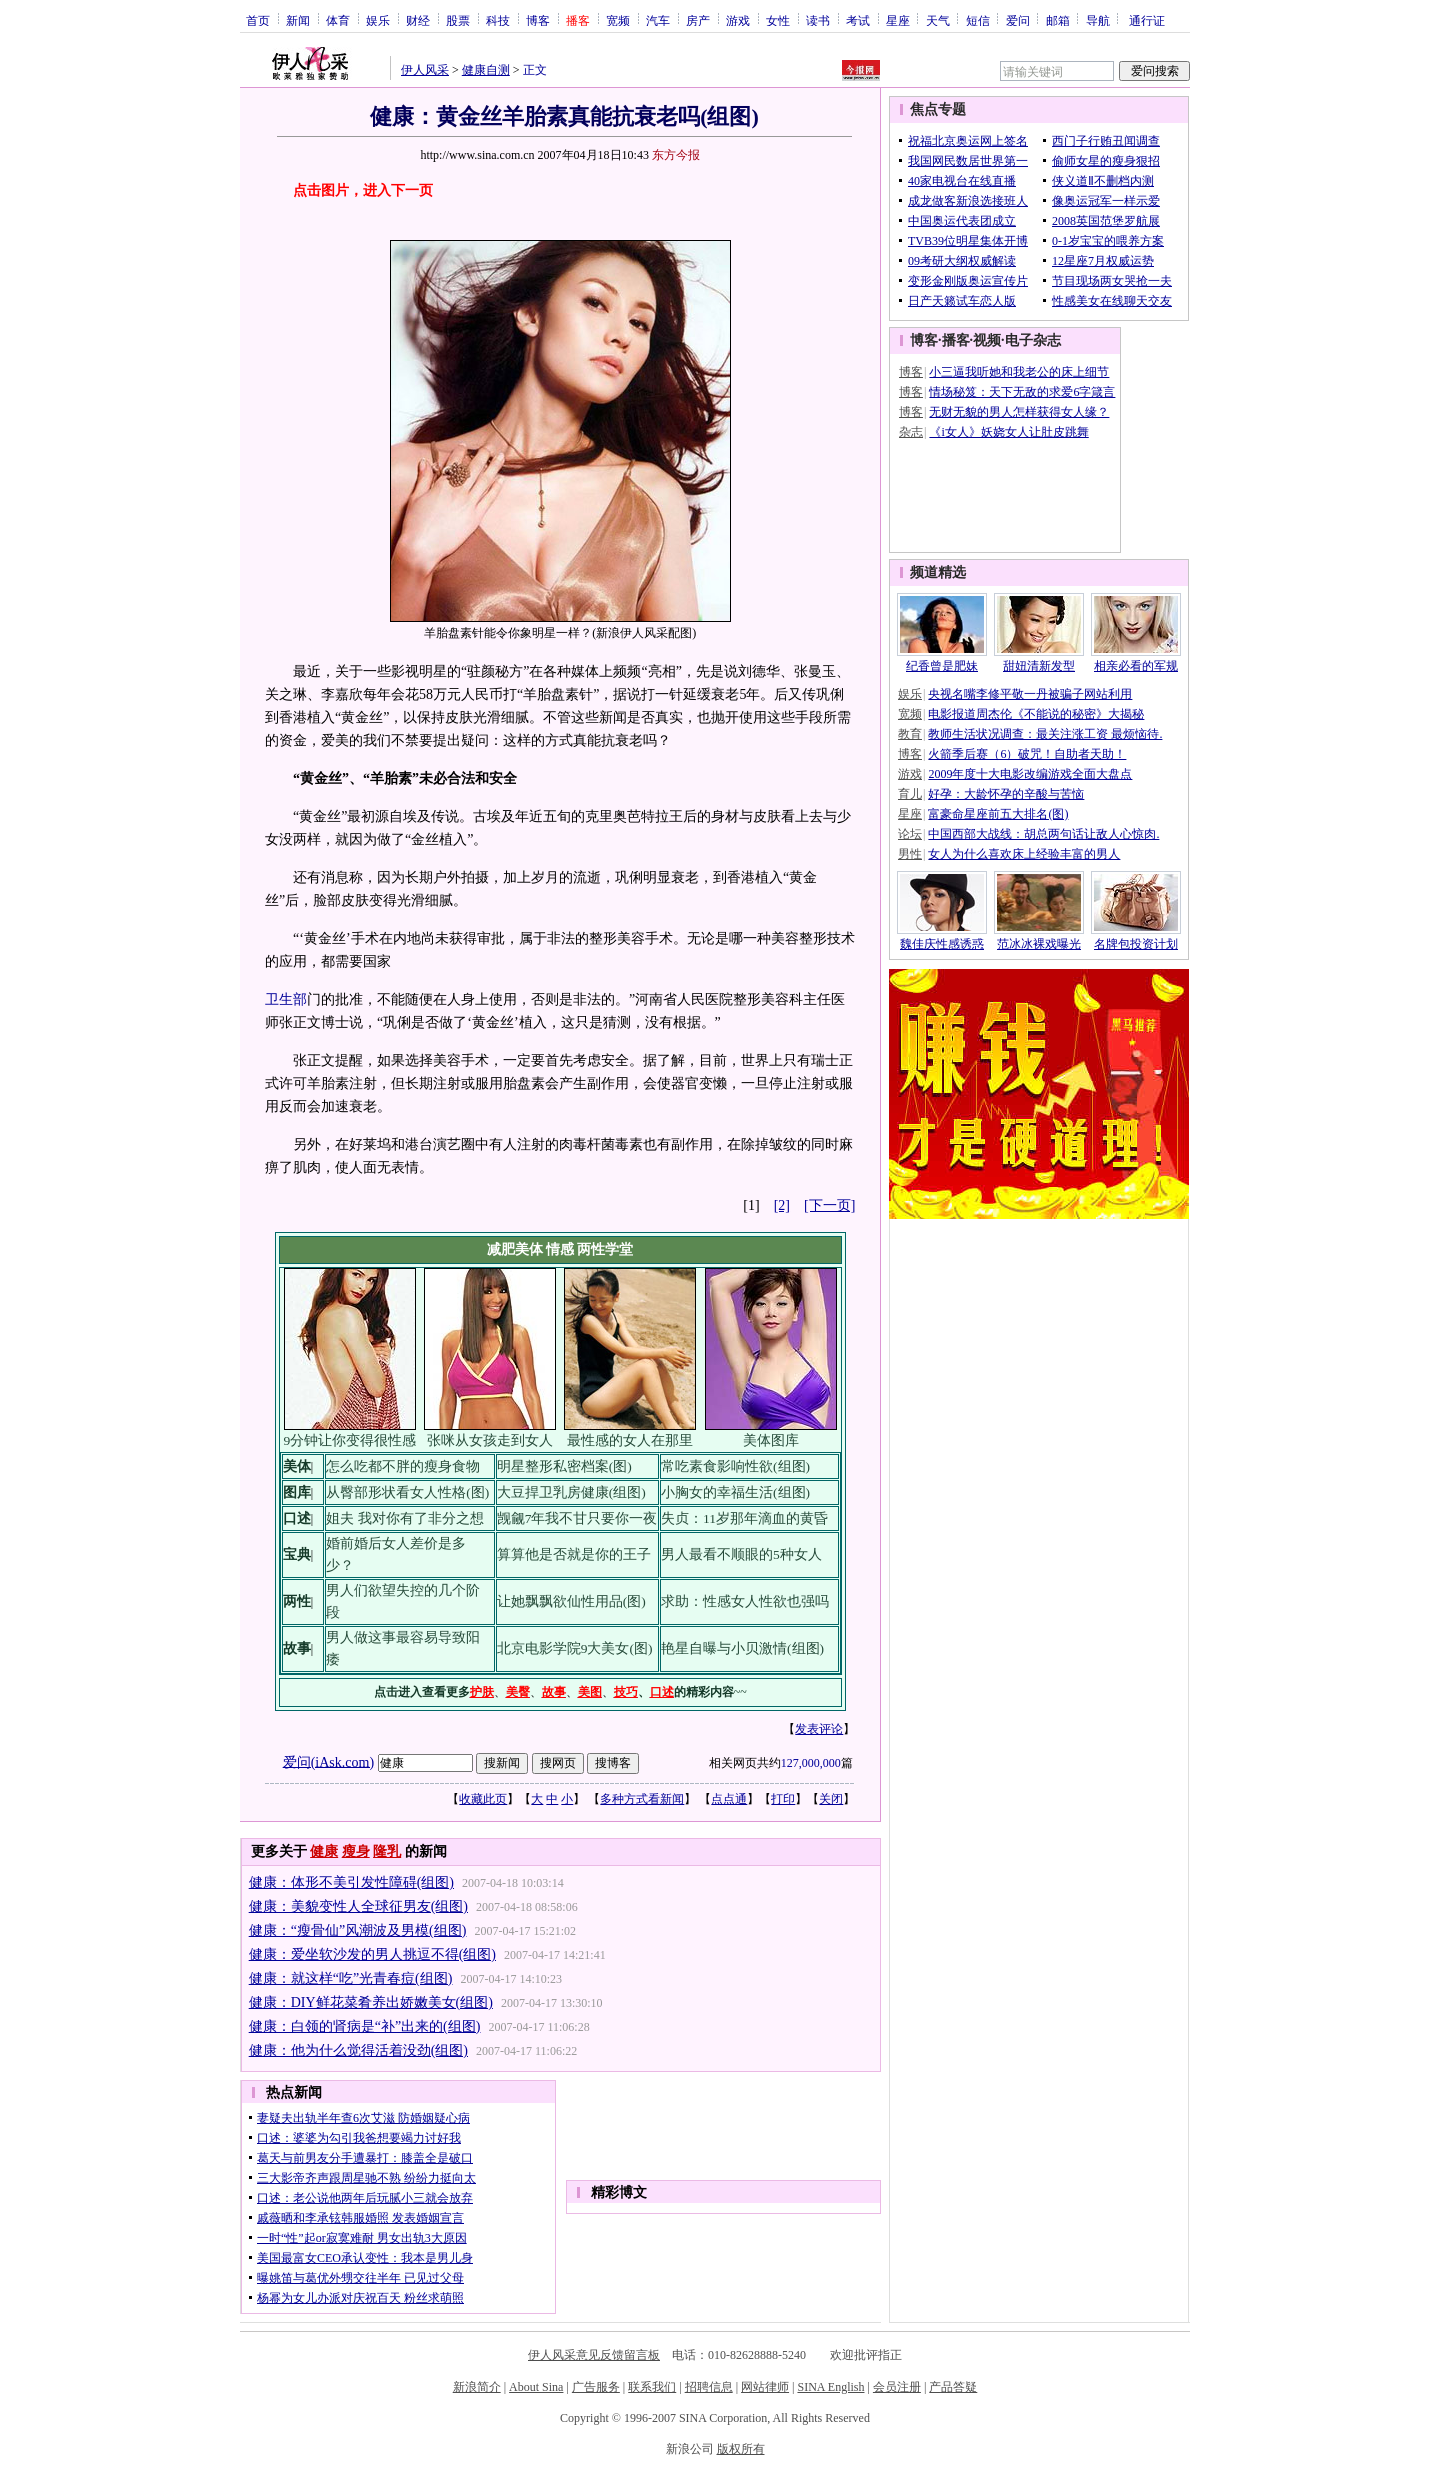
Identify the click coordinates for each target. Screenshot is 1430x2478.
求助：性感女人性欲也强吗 (745, 1601)
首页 (258, 20)
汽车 (658, 20)
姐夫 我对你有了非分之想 (404, 1518)
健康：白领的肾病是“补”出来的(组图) (365, 2026)
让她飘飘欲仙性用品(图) (571, 1601)
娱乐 (378, 20)
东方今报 (676, 155)
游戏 (738, 20)
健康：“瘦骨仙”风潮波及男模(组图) (358, 1930)
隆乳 (387, 1851)
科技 (498, 20)
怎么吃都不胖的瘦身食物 (403, 1466)
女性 (778, 20)
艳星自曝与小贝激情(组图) (742, 1648)
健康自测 (486, 70)
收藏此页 (483, 1799)
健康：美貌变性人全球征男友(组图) (358, 1906)
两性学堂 (605, 1249)
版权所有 (741, 2449)
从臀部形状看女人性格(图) (407, 1492)
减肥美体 (515, 1249)
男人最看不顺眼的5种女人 (741, 1554)
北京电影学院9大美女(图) (575, 1648)
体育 (338, 20)
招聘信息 (709, 2387)
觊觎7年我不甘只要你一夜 (577, 1518)
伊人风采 (425, 70)
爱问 (1018, 20)
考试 (858, 20)
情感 (560, 1249)
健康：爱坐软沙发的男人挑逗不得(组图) (372, 1954)
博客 (538, 20)
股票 (458, 20)
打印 (783, 1799)
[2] (782, 1205)
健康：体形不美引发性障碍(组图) (351, 1882)
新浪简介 (477, 2387)
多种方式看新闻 (642, 1799)
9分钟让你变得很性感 (349, 1440)
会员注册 (897, 2387)
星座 (898, 20)
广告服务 (596, 2387)
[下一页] (829, 1205)
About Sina (536, 2387)
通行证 (1147, 20)
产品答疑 (953, 2387)
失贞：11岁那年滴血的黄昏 (744, 1518)
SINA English (830, 2387)
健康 (324, 1851)
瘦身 (356, 1851)
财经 (418, 20)
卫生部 (286, 999)
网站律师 (765, 2387)
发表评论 (819, 1729)
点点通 (729, 1799)
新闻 (298, 20)
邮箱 (1058, 20)
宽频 (618, 20)
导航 (1098, 20)
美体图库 (771, 1440)
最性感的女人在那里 (630, 1440)
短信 (978, 20)
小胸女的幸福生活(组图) (735, 1492)
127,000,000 (811, 1763)
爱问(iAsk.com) (328, 1761)
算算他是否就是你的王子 (574, 1554)
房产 (698, 20)
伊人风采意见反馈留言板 (594, 2355)
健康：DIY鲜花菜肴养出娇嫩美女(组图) (371, 2002)
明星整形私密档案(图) (564, 1466)
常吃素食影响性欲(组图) (735, 1466)
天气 (938, 20)
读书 (818, 20)
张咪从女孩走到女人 (490, 1440)
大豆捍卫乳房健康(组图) (571, 1492)
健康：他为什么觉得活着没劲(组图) (358, 2050)
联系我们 (652, 2387)
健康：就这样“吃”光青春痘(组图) (351, 1978)
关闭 (831, 1799)
